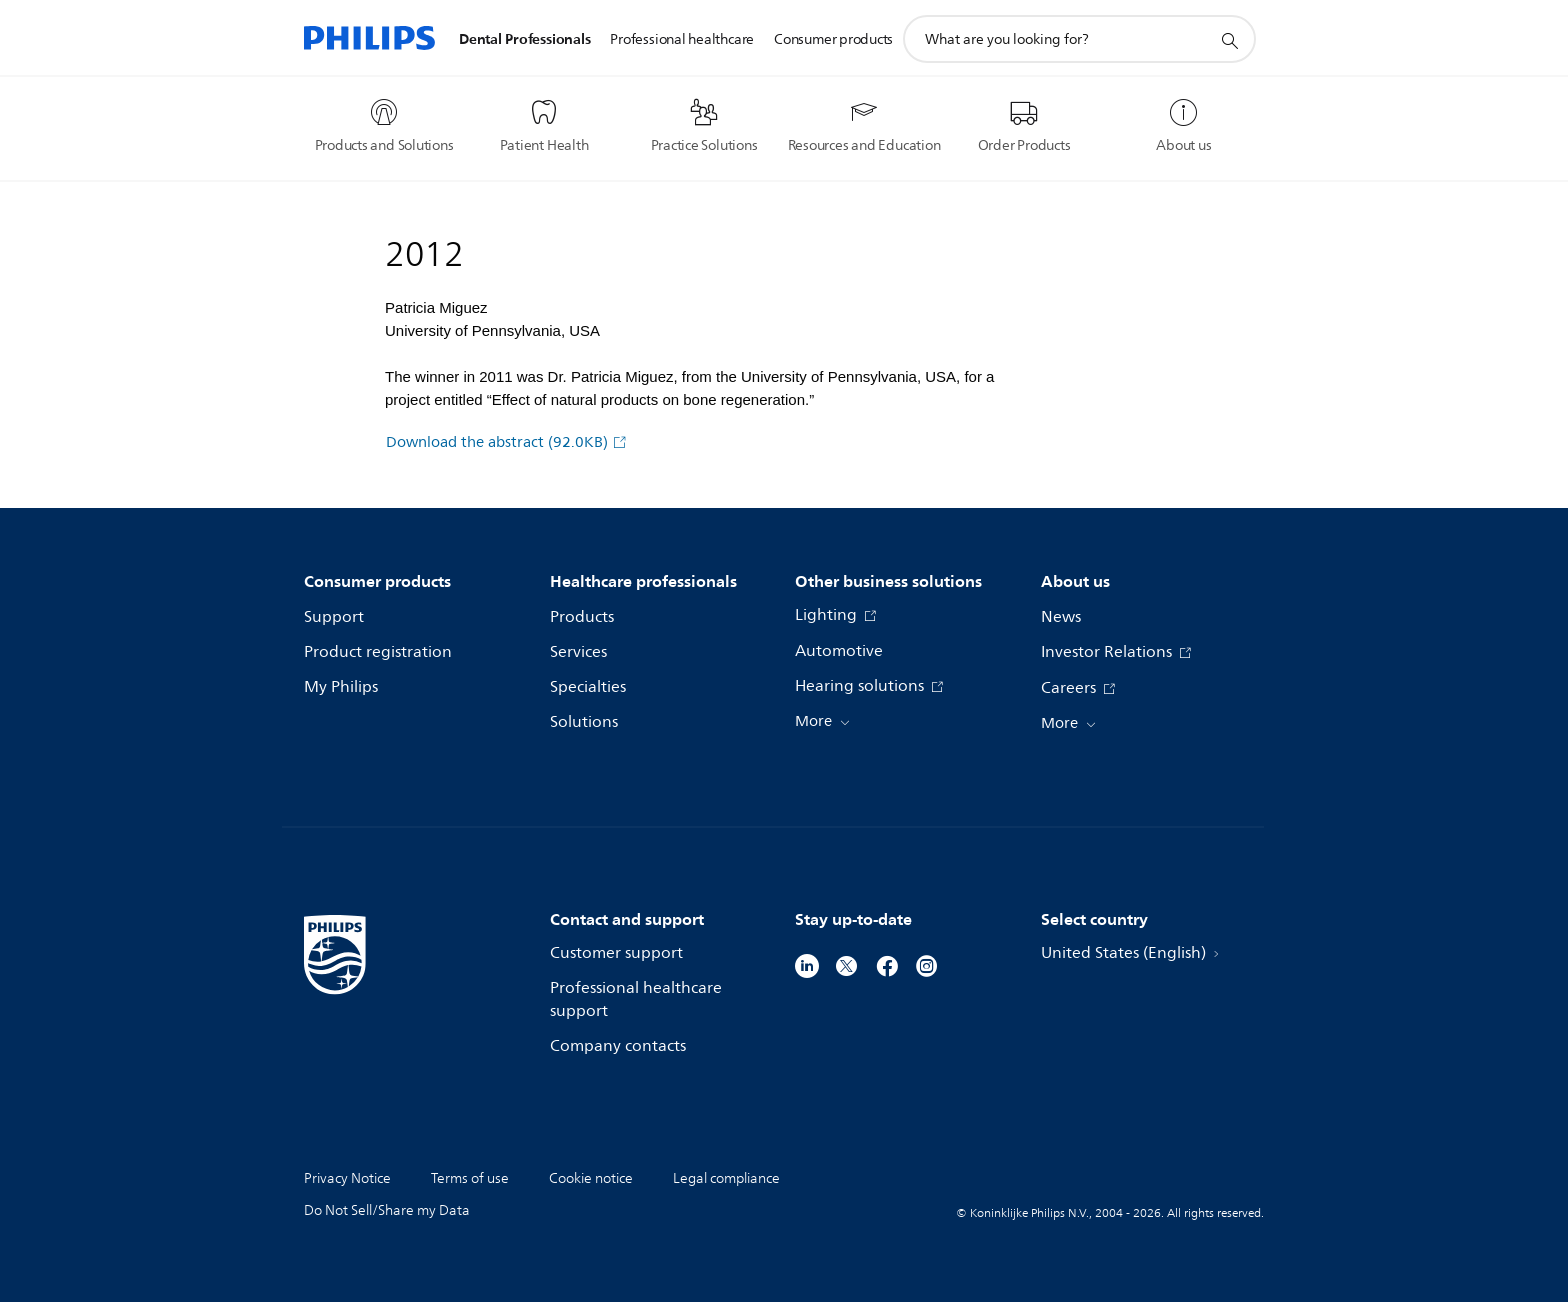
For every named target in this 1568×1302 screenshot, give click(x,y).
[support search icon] (1229, 40)
